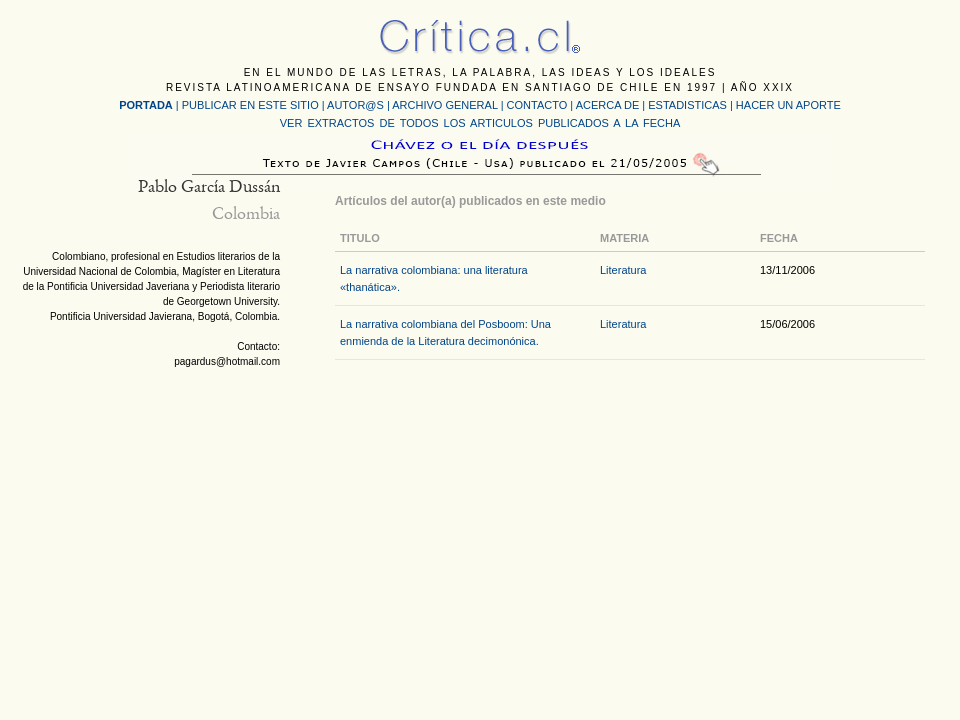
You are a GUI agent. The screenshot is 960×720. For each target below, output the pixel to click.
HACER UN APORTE (788, 105)
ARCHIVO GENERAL (444, 105)
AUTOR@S (357, 105)
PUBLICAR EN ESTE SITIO (250, 105)
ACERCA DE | (612, 105)
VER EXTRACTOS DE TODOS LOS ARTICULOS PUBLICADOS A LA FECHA (480, 123)
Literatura (623, 270)
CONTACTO (537, 105)
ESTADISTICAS (687, 105)
